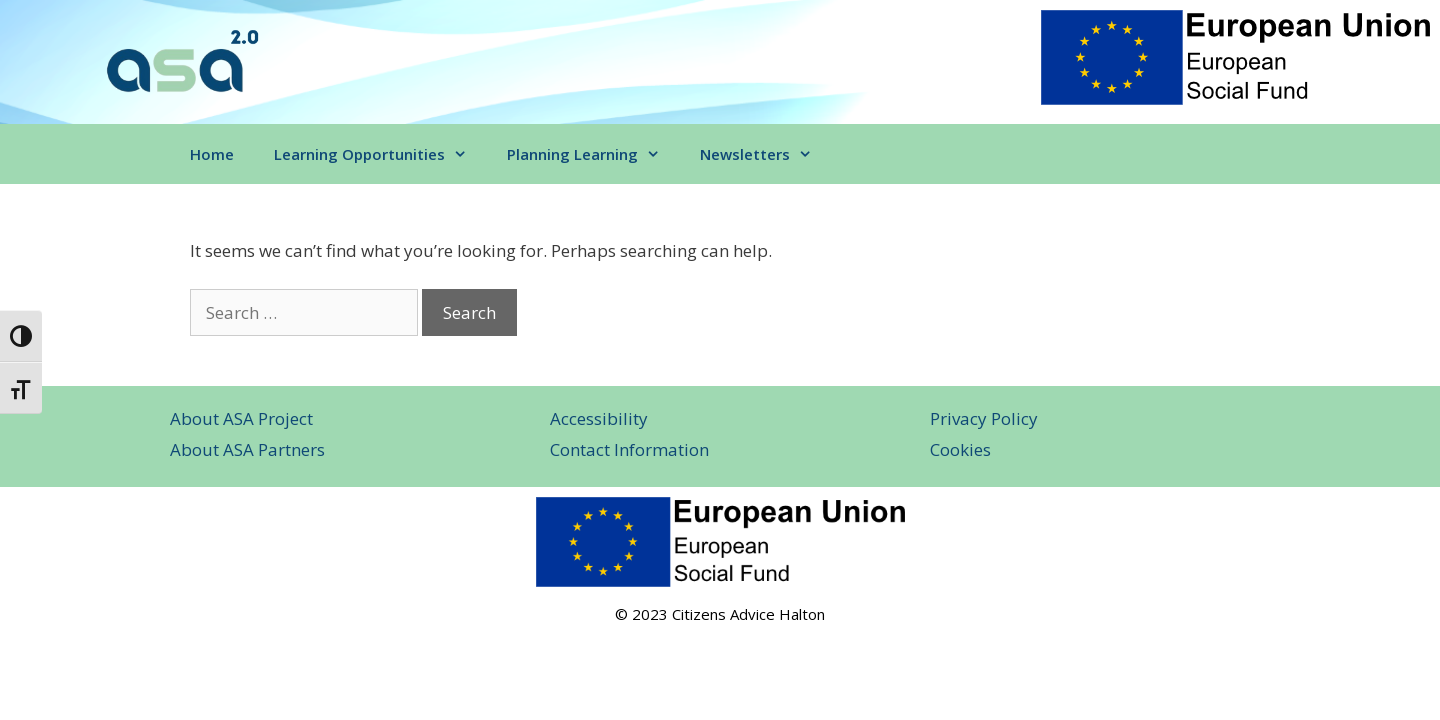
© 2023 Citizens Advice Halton (720, 614)
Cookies (960, 449)
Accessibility (599, 418)
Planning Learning (593, 154)
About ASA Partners (247, 449)
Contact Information (629, 449)
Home (212, 154)
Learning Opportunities (380, 154)
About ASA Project (241, 418)
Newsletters (766, 154)
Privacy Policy (984, 418)
